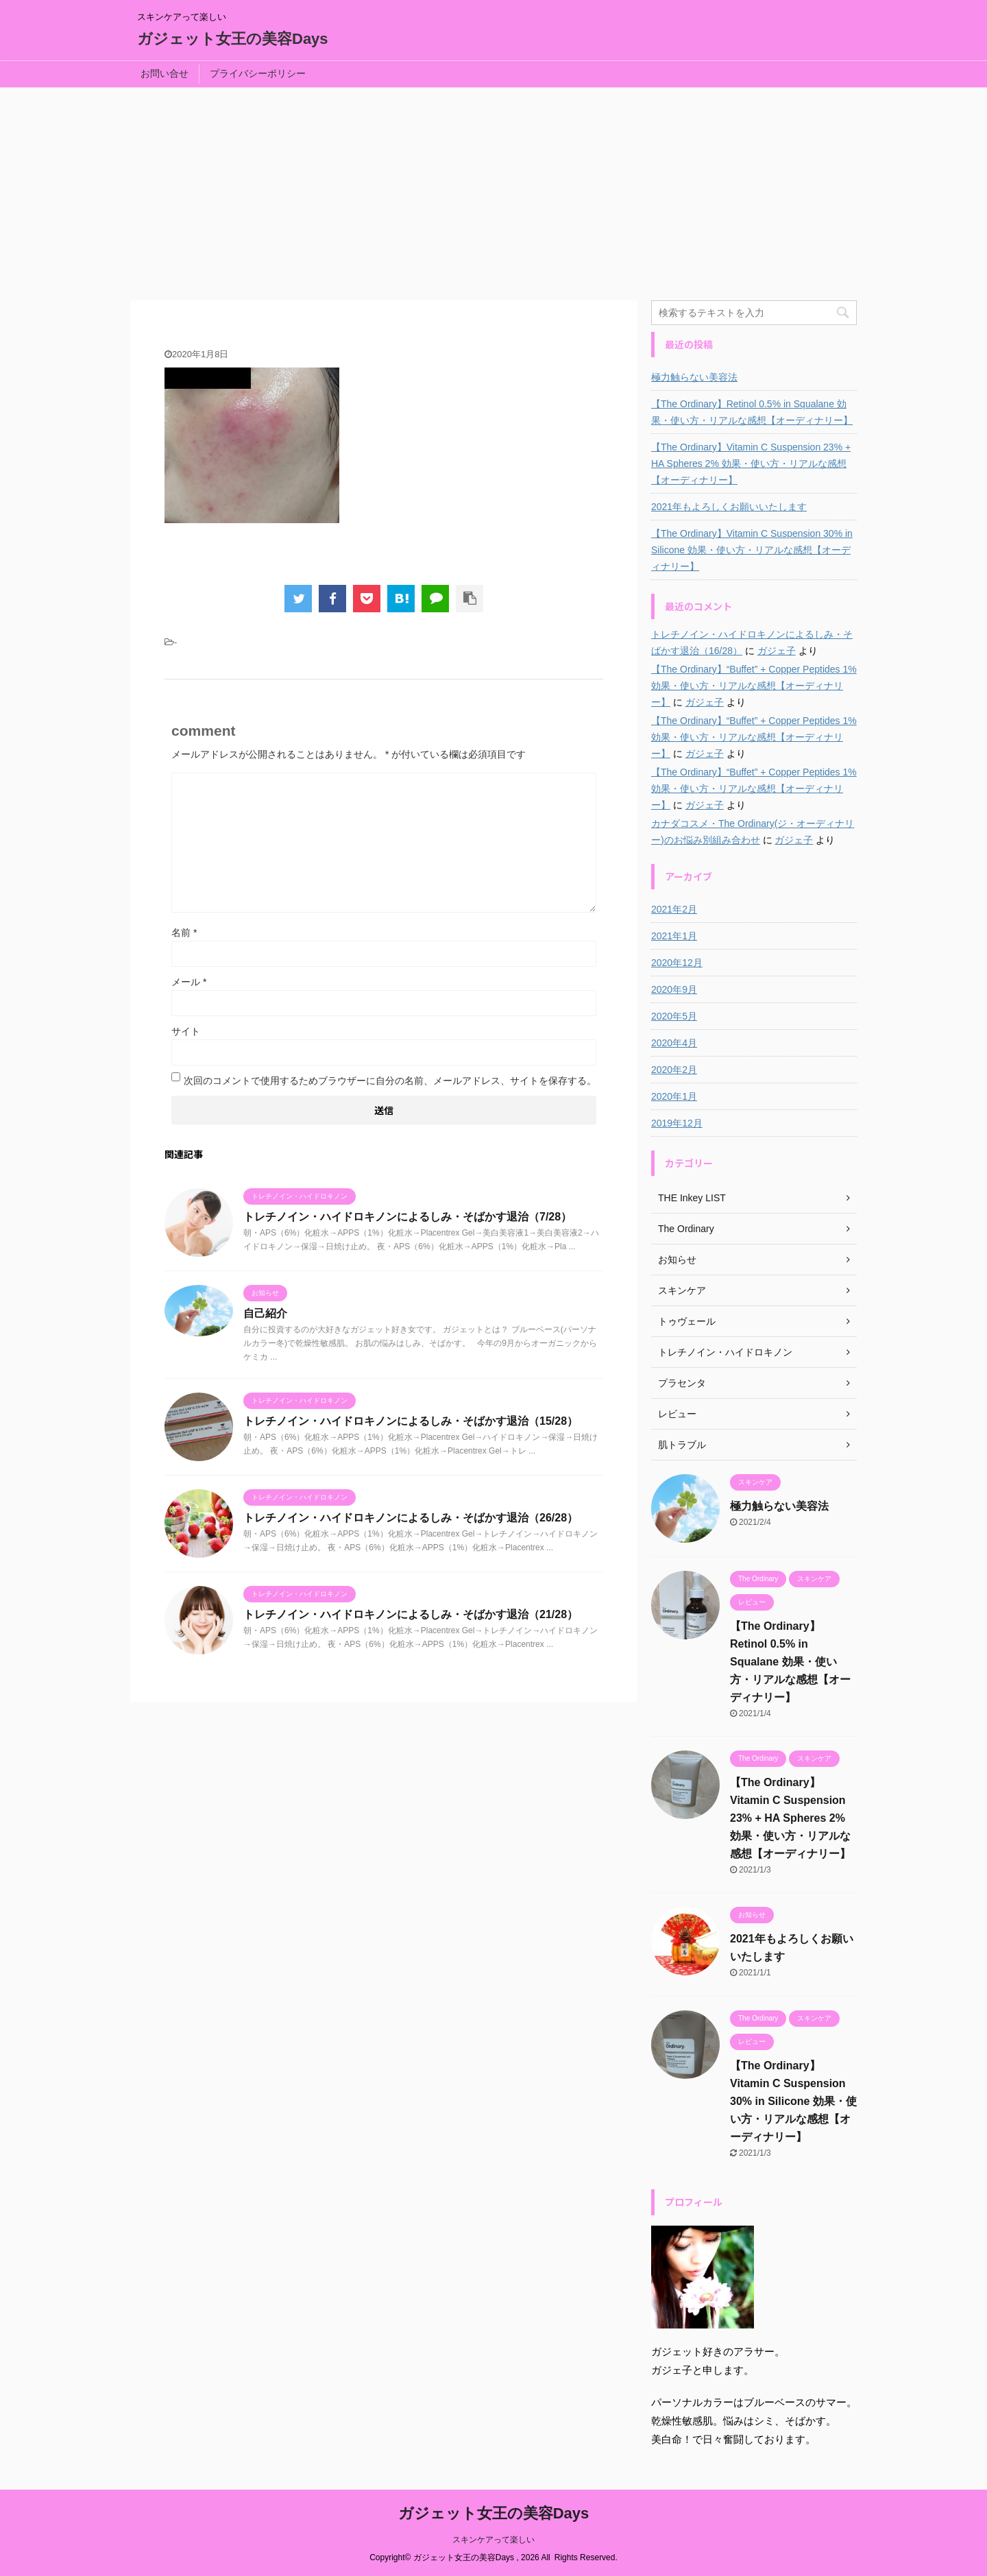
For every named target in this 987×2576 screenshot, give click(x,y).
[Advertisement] (493, 191)
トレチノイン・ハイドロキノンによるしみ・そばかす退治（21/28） (410, 1614)
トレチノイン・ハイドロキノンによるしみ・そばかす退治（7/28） (407, 1217)
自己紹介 (265, 1313)
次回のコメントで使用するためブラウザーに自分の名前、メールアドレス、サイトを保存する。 (390, 1080)
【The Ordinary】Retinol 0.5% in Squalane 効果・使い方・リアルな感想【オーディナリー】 (752, 412)
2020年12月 (677, 962)
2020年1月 (674, 1096)
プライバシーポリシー (258, 73)
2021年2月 (674, 909)
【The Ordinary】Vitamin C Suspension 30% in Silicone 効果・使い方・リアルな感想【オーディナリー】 (752, 550)
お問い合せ (164, 73)
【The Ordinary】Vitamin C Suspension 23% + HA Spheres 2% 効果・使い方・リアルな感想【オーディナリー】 (751, 463)
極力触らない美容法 (694, 377)
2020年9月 (674, 989)
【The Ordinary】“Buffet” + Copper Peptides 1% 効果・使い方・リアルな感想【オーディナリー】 (754, 686)
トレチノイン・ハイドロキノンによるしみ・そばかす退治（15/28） (410, 1421)
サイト (185, 1031)
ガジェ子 (776, 650)
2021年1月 (674, 935)
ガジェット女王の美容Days (232, 38)
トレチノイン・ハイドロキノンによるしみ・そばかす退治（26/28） (410, 1518)
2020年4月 (674, 1042)
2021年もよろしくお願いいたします (729, 506)
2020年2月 (674, 1069)
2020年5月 (674, 1016)
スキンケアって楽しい (493, 2539)
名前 (184, 932)
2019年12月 (677, 1123)
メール (188, 981)
